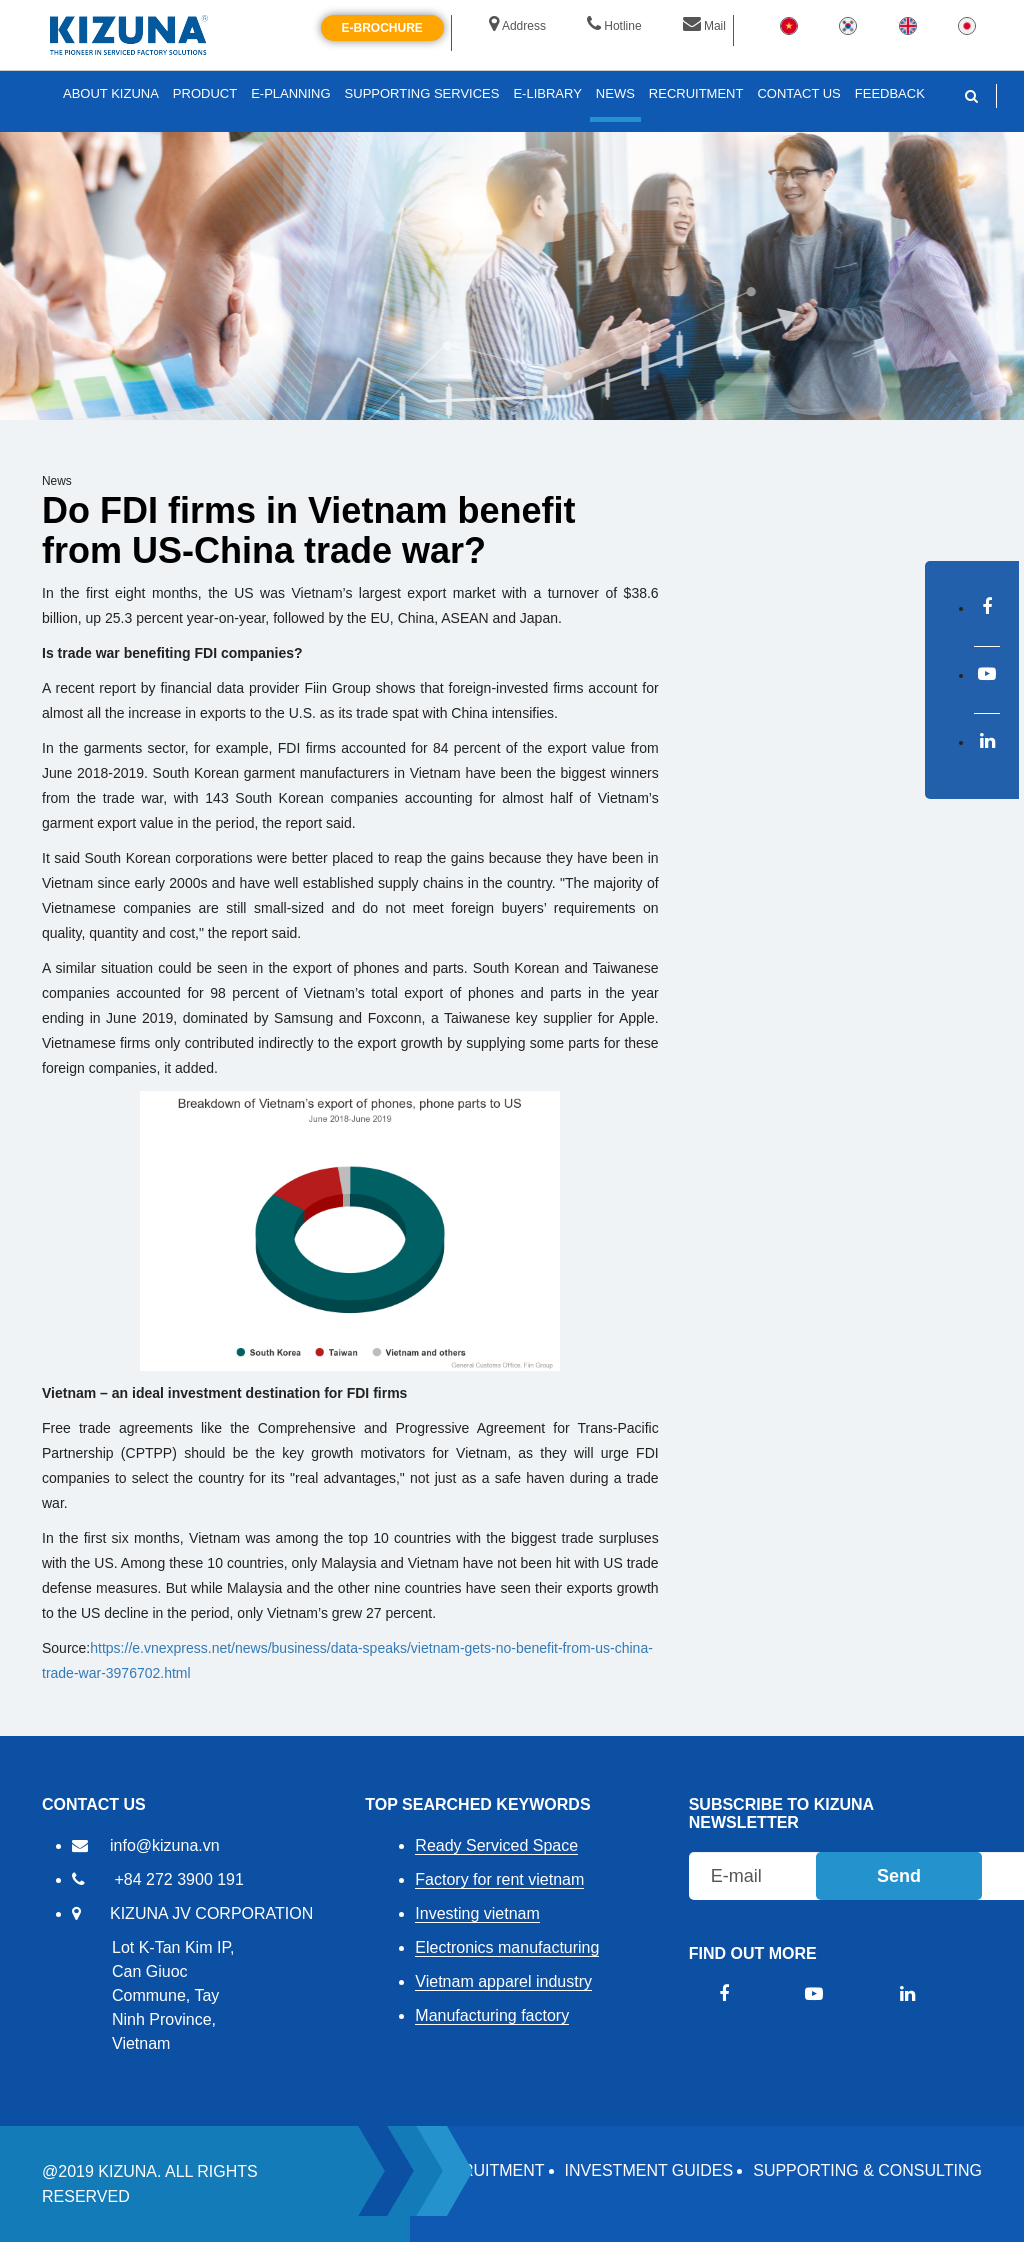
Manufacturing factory (492, 2015)
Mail (704, 26)
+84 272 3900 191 (178, 1879)
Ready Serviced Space (496, 1845)
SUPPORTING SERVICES (422, 93)
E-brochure (382, 28)
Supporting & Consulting (867, 2170)
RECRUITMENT (486, 2170)
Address (517, 26)
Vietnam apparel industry (503, 1981)
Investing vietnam (477, 1913)
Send (899, 1876)
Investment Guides (649, 2170)
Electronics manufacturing (507, 1947)
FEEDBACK (890, 93)
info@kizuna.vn (165, 1845)
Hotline (614, 26)
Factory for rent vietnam (499, 1879)
